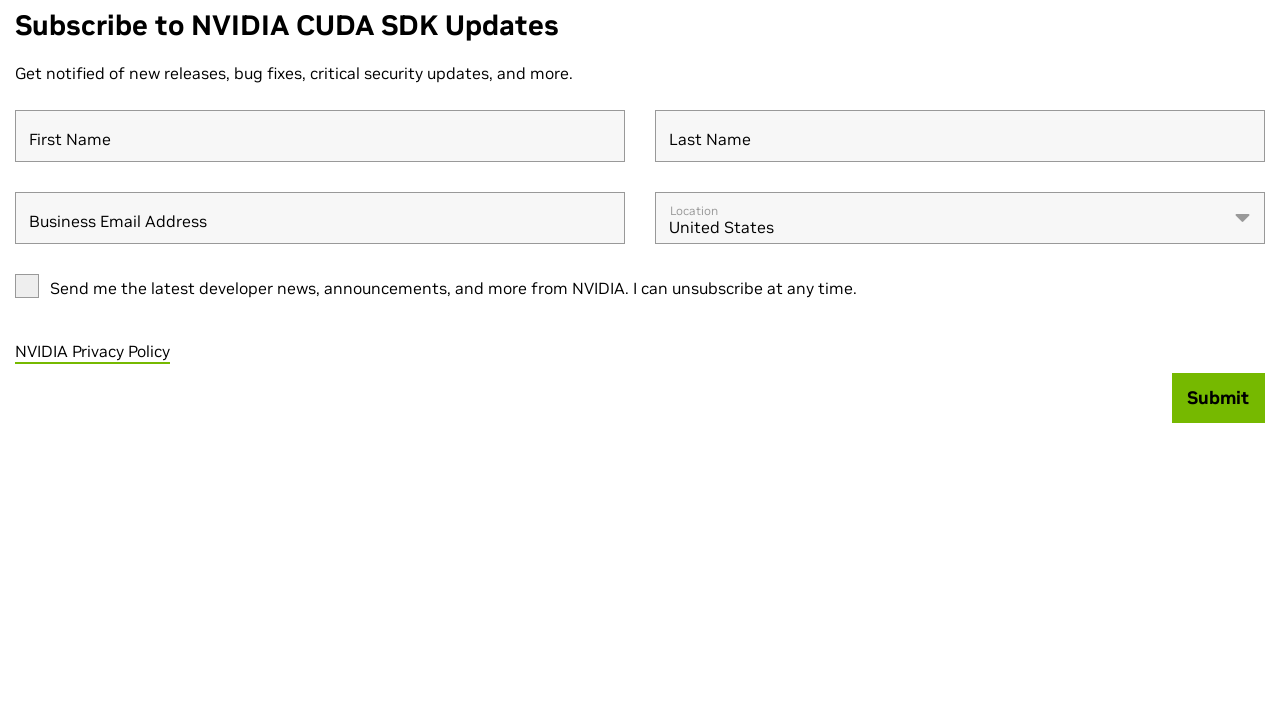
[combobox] (960, 218)
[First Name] (320, 136)
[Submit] (1219, 398)
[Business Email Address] (320, 218)
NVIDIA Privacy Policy (92, 351)
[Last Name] (960, 136)
